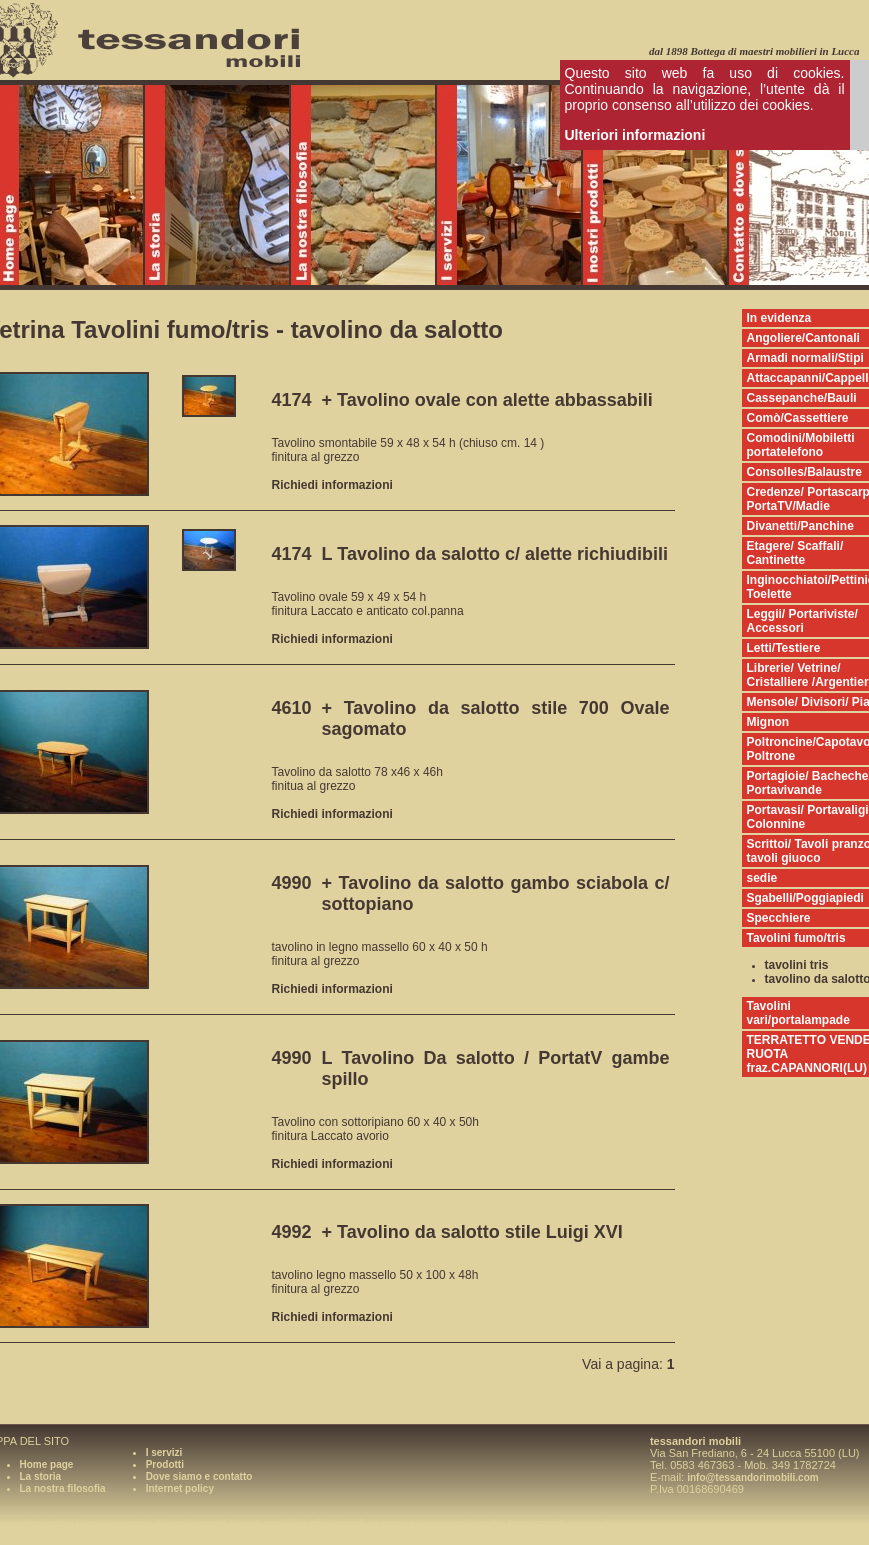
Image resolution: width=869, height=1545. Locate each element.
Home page (47, 1464)
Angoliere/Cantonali (803, 338)
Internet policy (180, 1488)
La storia (41, 1476)
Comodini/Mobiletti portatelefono (801, 445)
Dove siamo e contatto (199, 1476)
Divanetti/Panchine (800, 526)
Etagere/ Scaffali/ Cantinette (795, 553)
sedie (762, 878)
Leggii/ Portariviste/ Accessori (802, 621)
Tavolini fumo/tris (796, 938)
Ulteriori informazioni (635, 135)
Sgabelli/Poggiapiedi (805, 898)
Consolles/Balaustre (804, 472)
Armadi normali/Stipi (805, 358)
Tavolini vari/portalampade (798, 1013)
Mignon (768, 722)
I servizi (164, 1452)
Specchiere (779, 918)
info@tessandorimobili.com (752, 1477)
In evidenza (779, 318)
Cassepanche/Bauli (802, 398)
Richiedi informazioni (332, 485)
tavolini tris (797, 965)
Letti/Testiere (784, 648)
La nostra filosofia (63, 1488)
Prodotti (165, 1464)
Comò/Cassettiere (798, 418)
